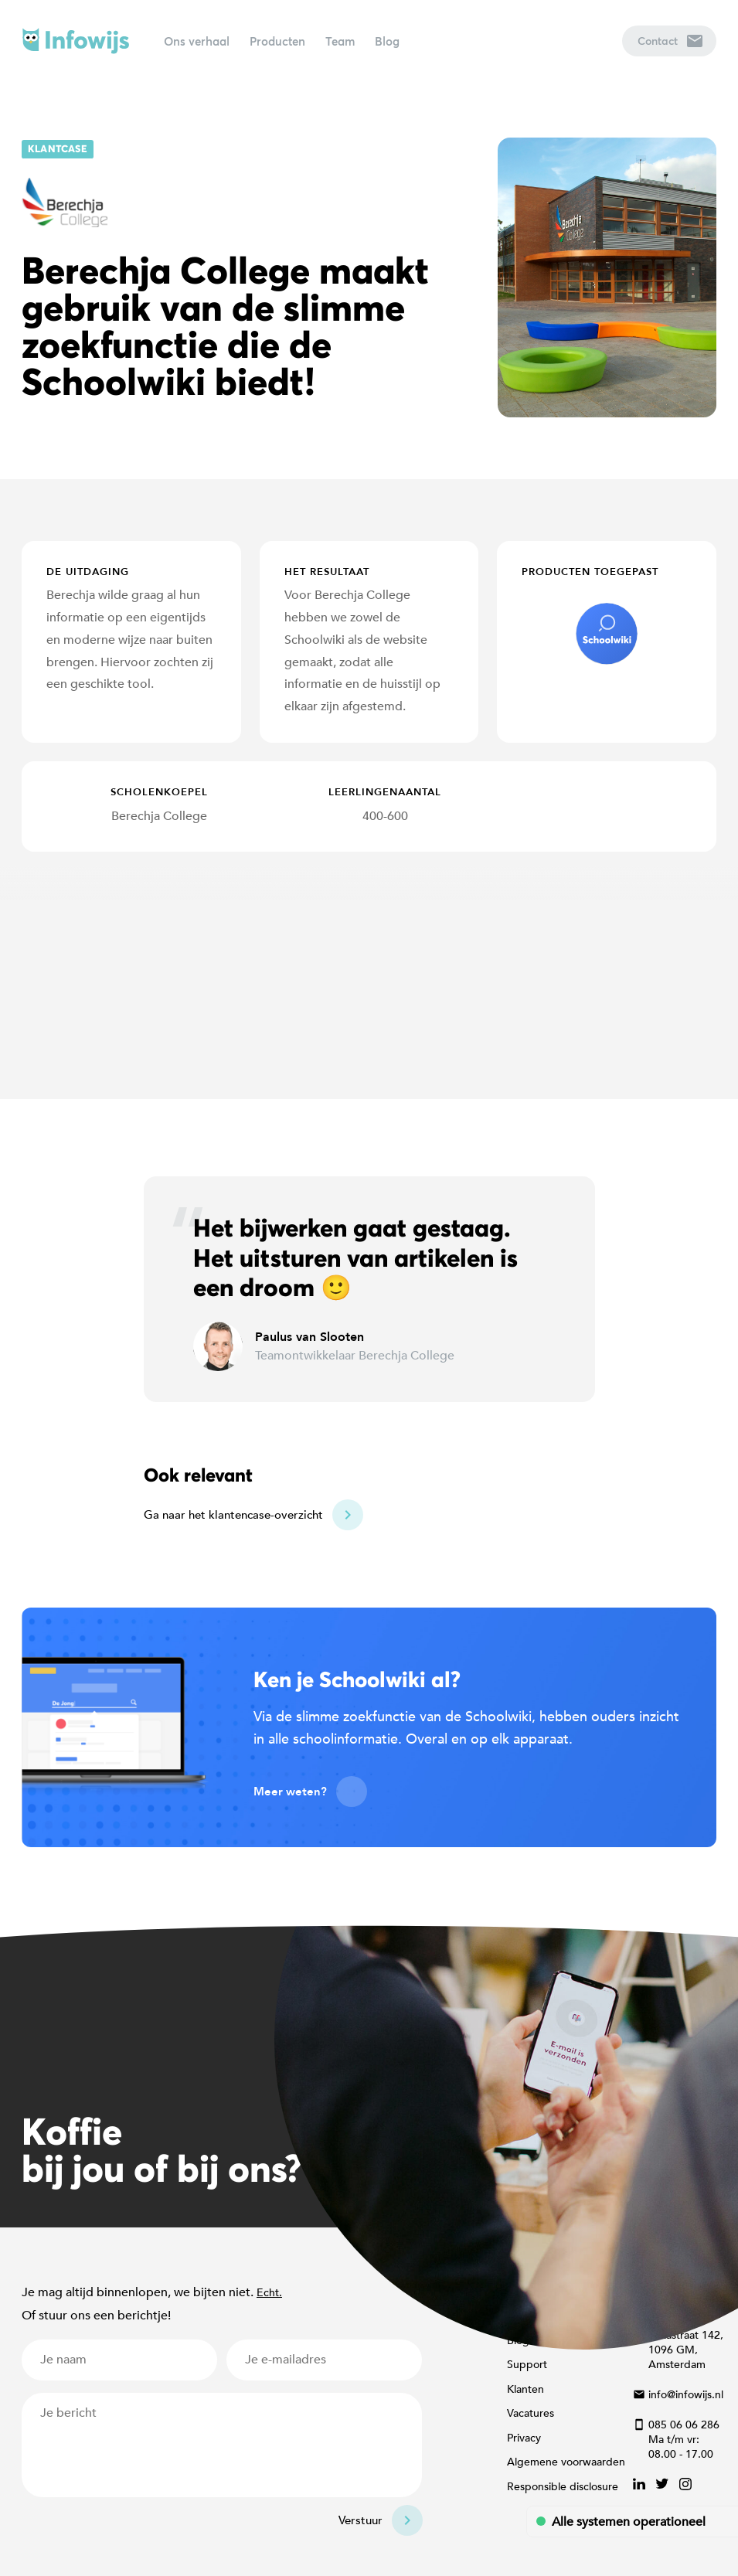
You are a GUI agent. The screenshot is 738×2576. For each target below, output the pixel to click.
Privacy (524, 2438)
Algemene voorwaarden (566, 2462)
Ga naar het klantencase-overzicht (233, 1515)
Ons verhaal (197, 41)
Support (527, 2364)
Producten (277, 41)
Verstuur (360, 2520)
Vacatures (530, 2413)
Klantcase (57, 148)
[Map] (369, 975)
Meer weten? (290, 1791)
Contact (670, 40)
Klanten (525, 2389)
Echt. (269, 2292)
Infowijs (76, 41)
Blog (387, 41)
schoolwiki (607, 634)
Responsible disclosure (562, 2486)
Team (340, 41)
